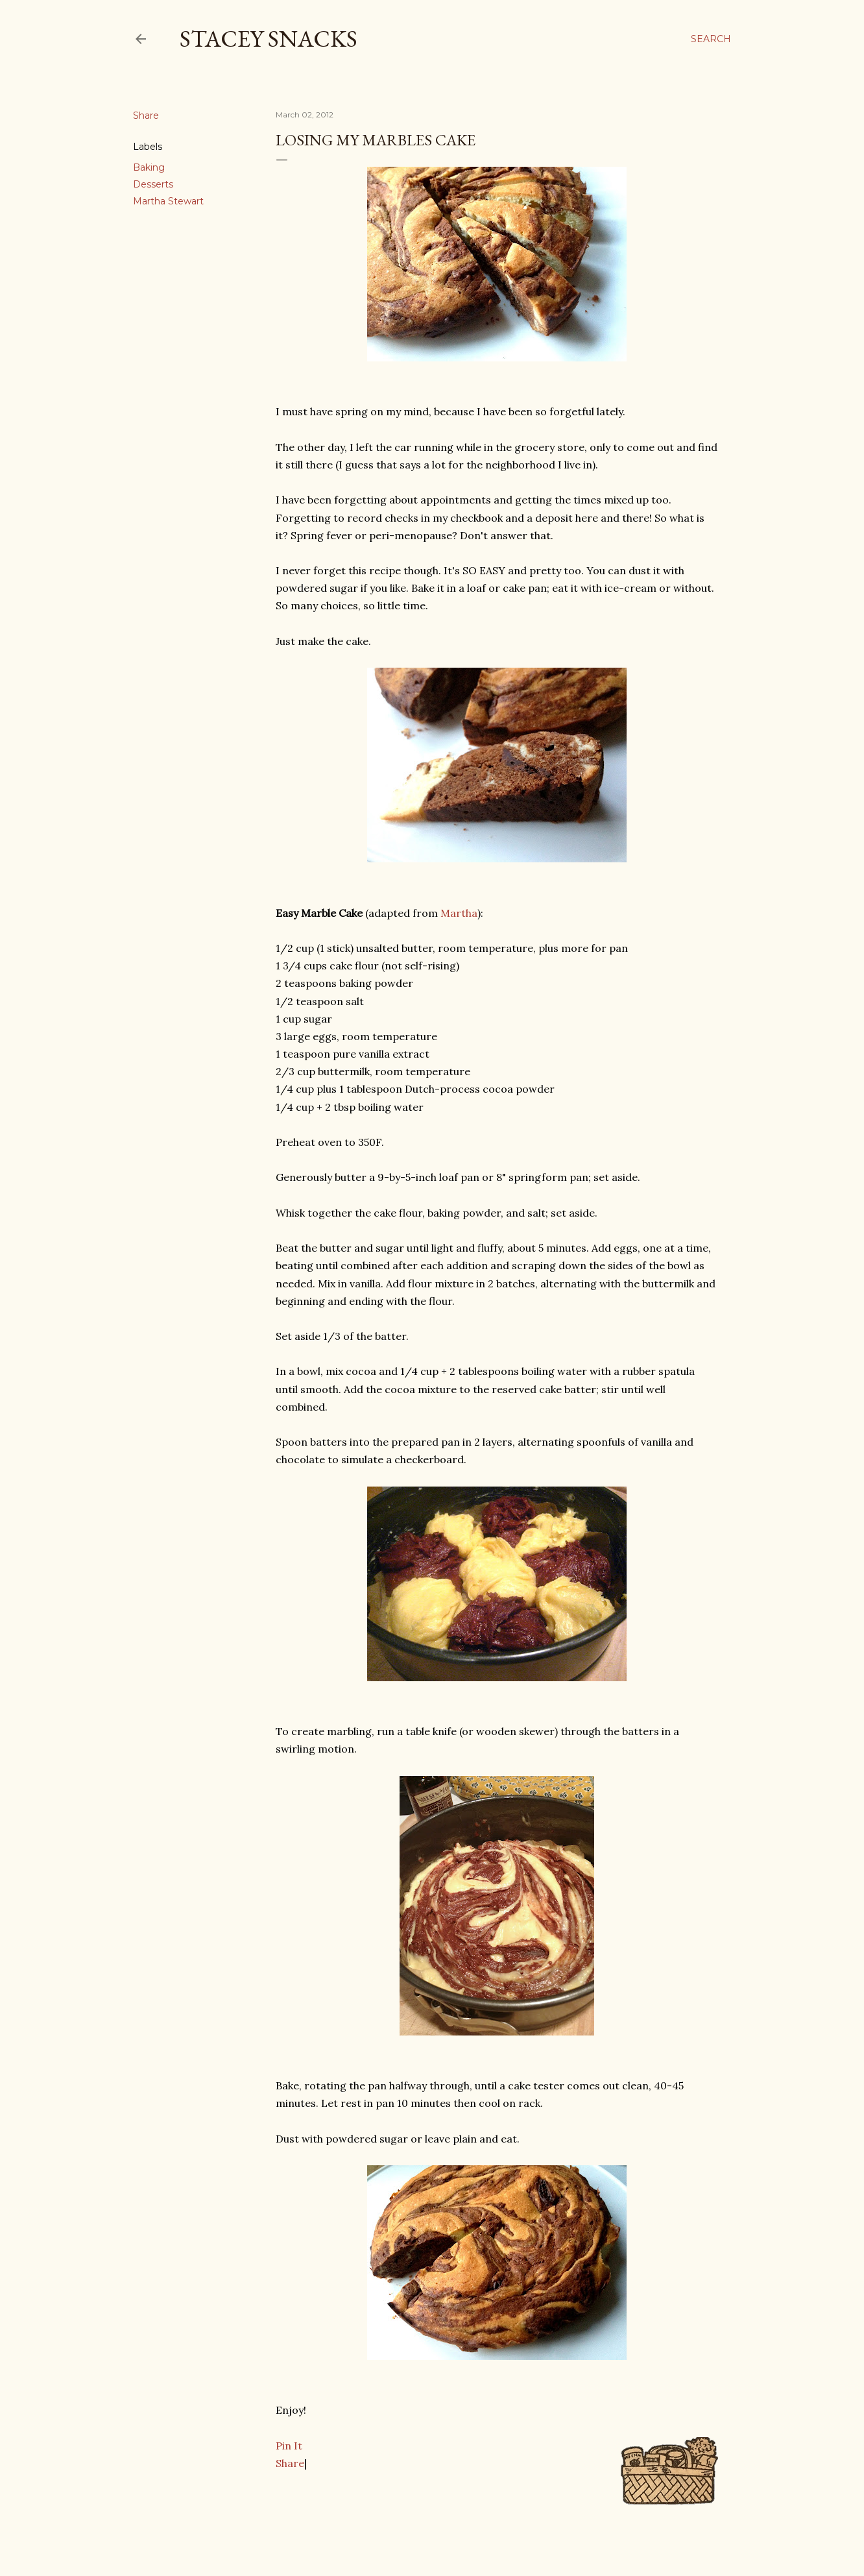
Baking (149, 167)
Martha (458, 912)
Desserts (153, 184)
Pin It (289, 2445)
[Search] (711, 39)
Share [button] (146, 115)
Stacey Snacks (268, 38)
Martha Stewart (168, 201)
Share (290, 2463)
